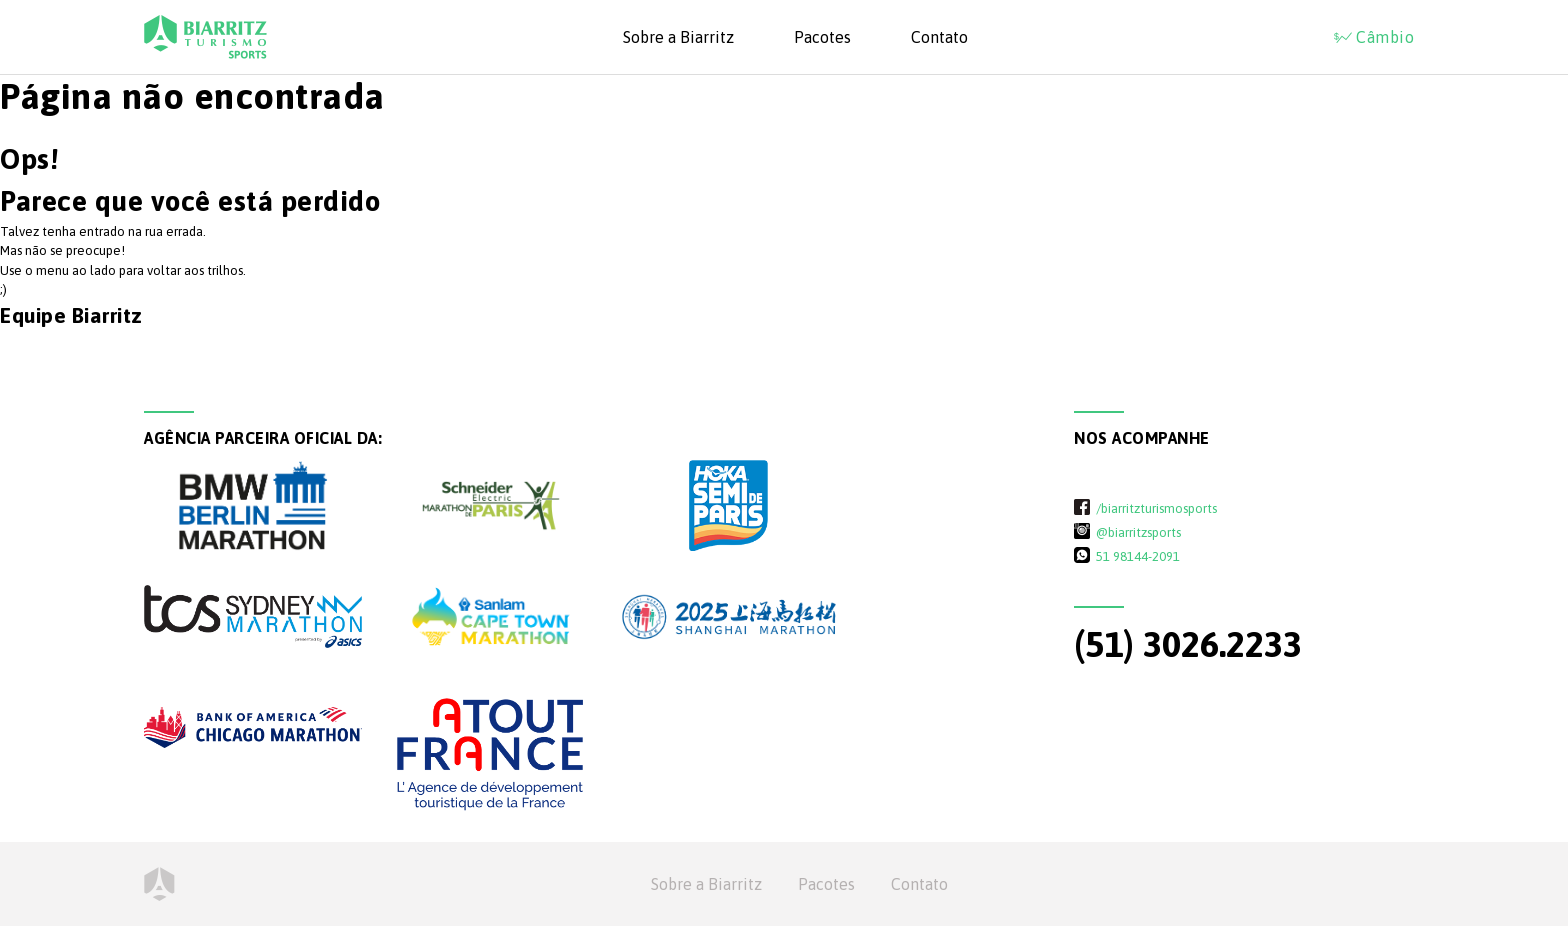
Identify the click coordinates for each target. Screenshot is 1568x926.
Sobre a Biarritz (678, 37)
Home (159, 884)
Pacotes (822, 37)
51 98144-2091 (1138, 556)
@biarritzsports (1138, 532)
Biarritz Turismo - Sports (205, 37)
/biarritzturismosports (1156, 508)
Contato (939, 37)
